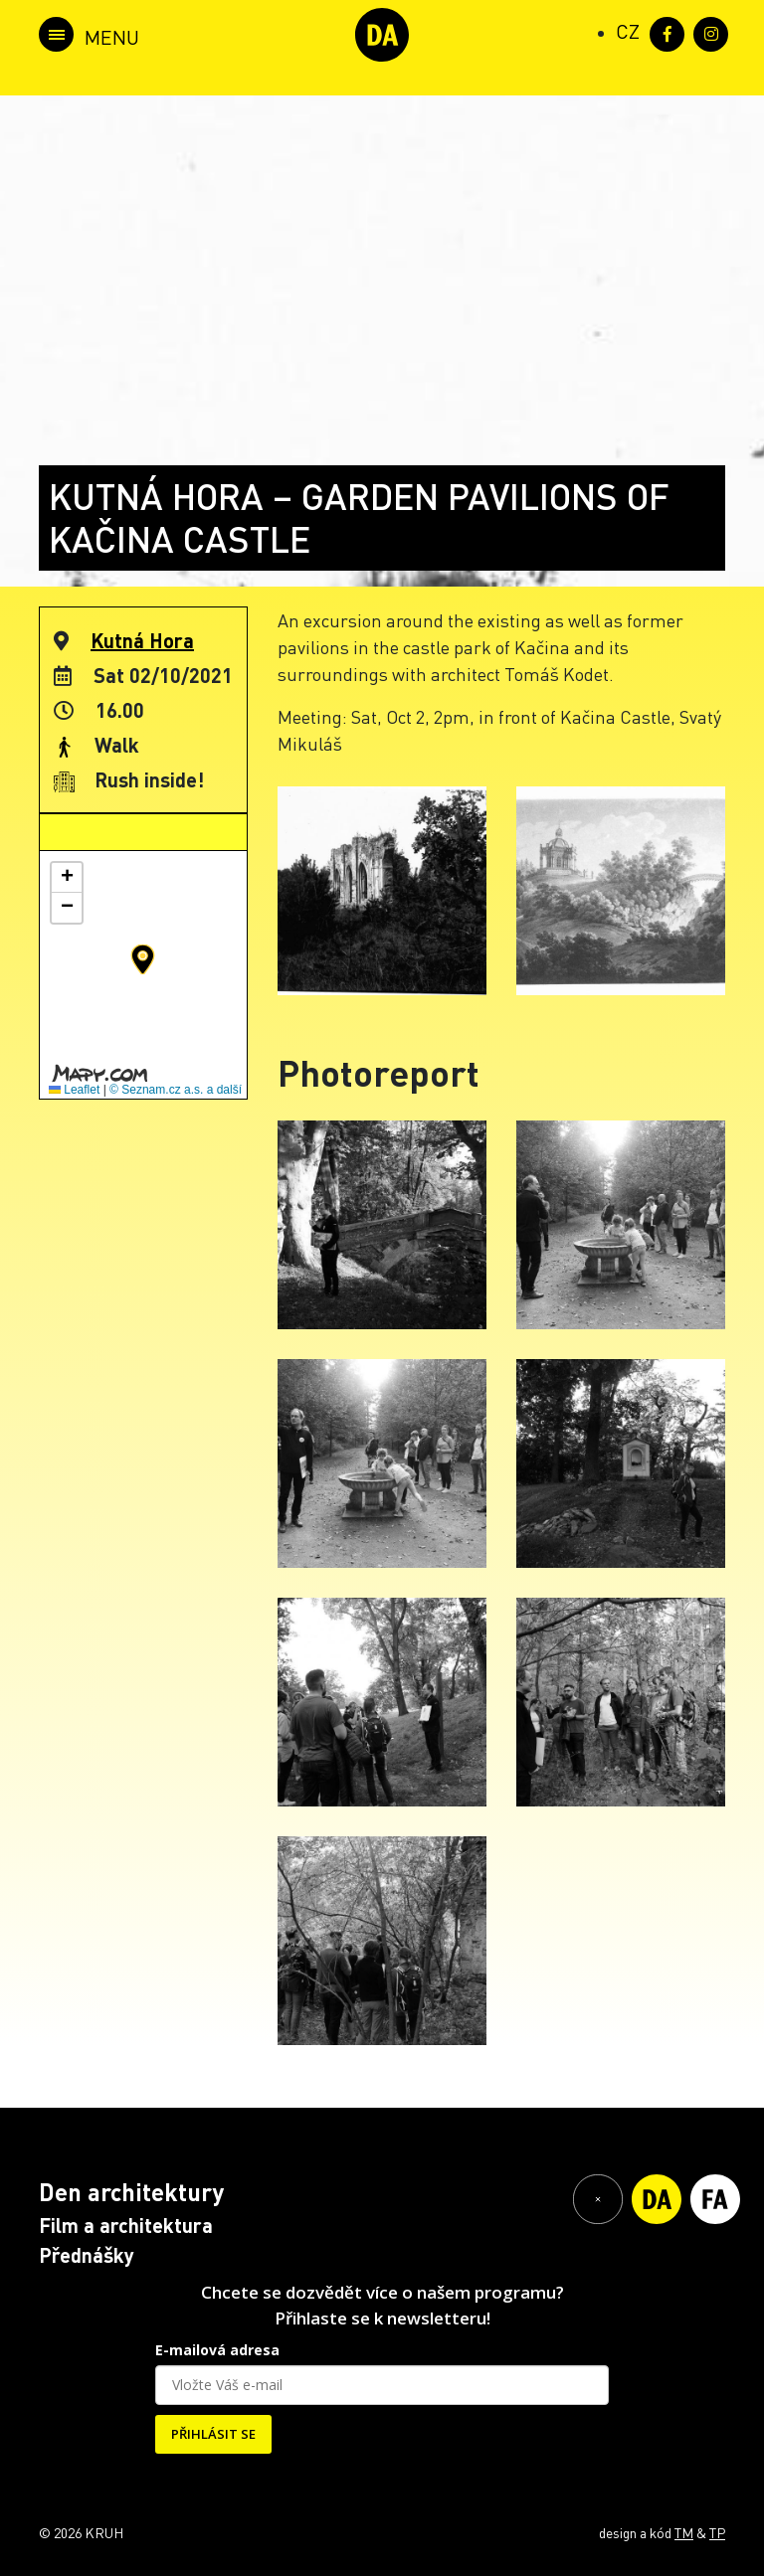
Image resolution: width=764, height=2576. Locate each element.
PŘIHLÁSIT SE (213, 2434)
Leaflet (74, 1090)
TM (683, 2532)
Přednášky (86, 2255)
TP (717, 2532)
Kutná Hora (142, 640)
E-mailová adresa (217, 2349)
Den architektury (131, 2191)
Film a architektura (126, 2225)
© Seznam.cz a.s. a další (175, 1090)
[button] (142, 959)
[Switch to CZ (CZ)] (628, 31)
